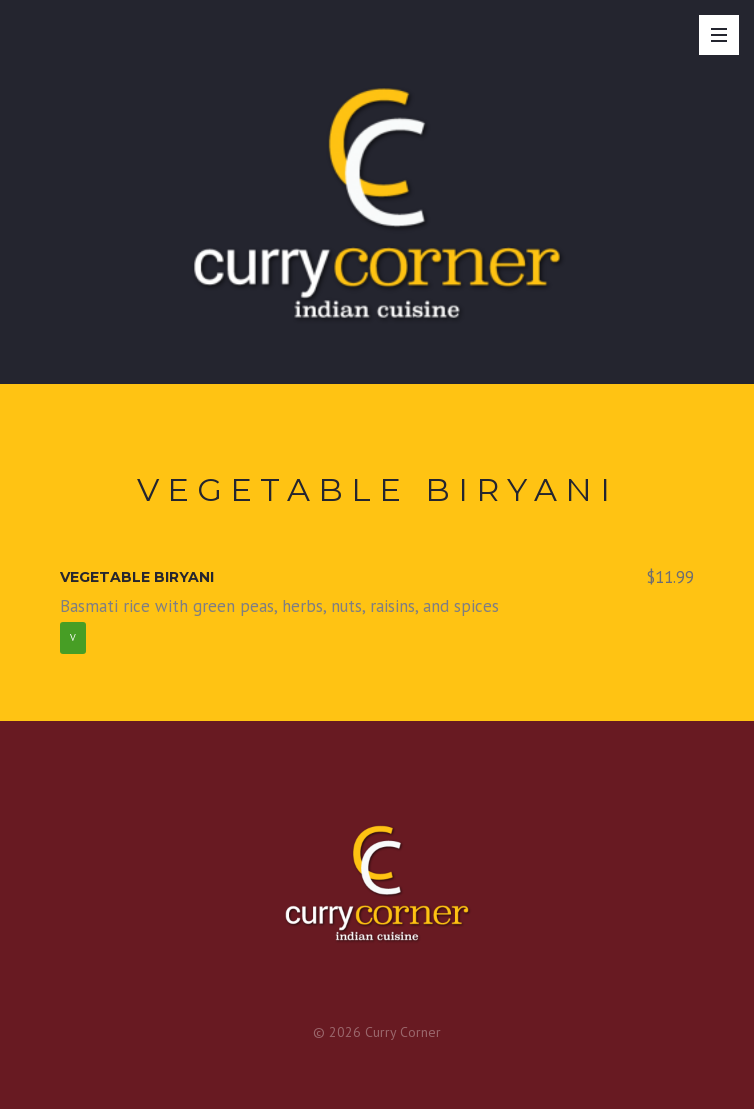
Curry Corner (403, 1032)
